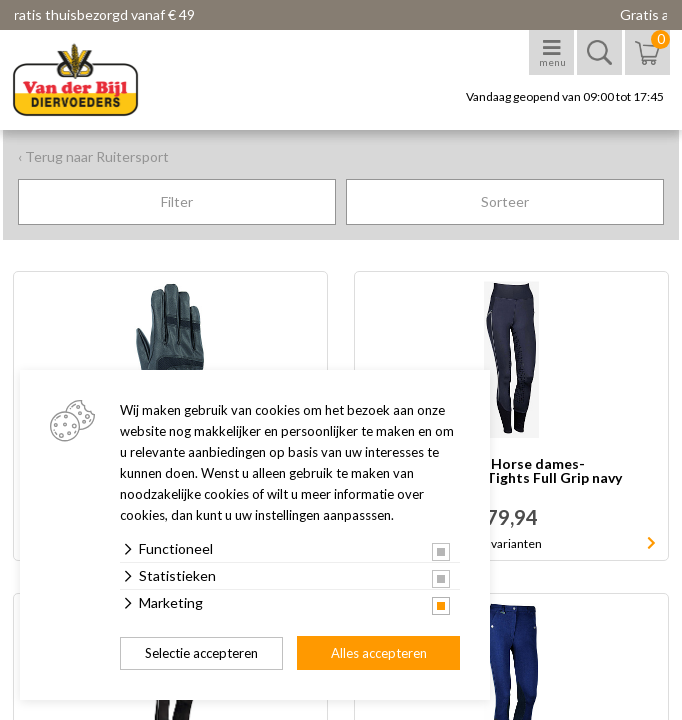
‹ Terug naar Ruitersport (93, 156)
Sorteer (505, 201)
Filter (177, 201)
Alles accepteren (379, 653)
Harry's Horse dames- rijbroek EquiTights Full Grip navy (511, 471)
